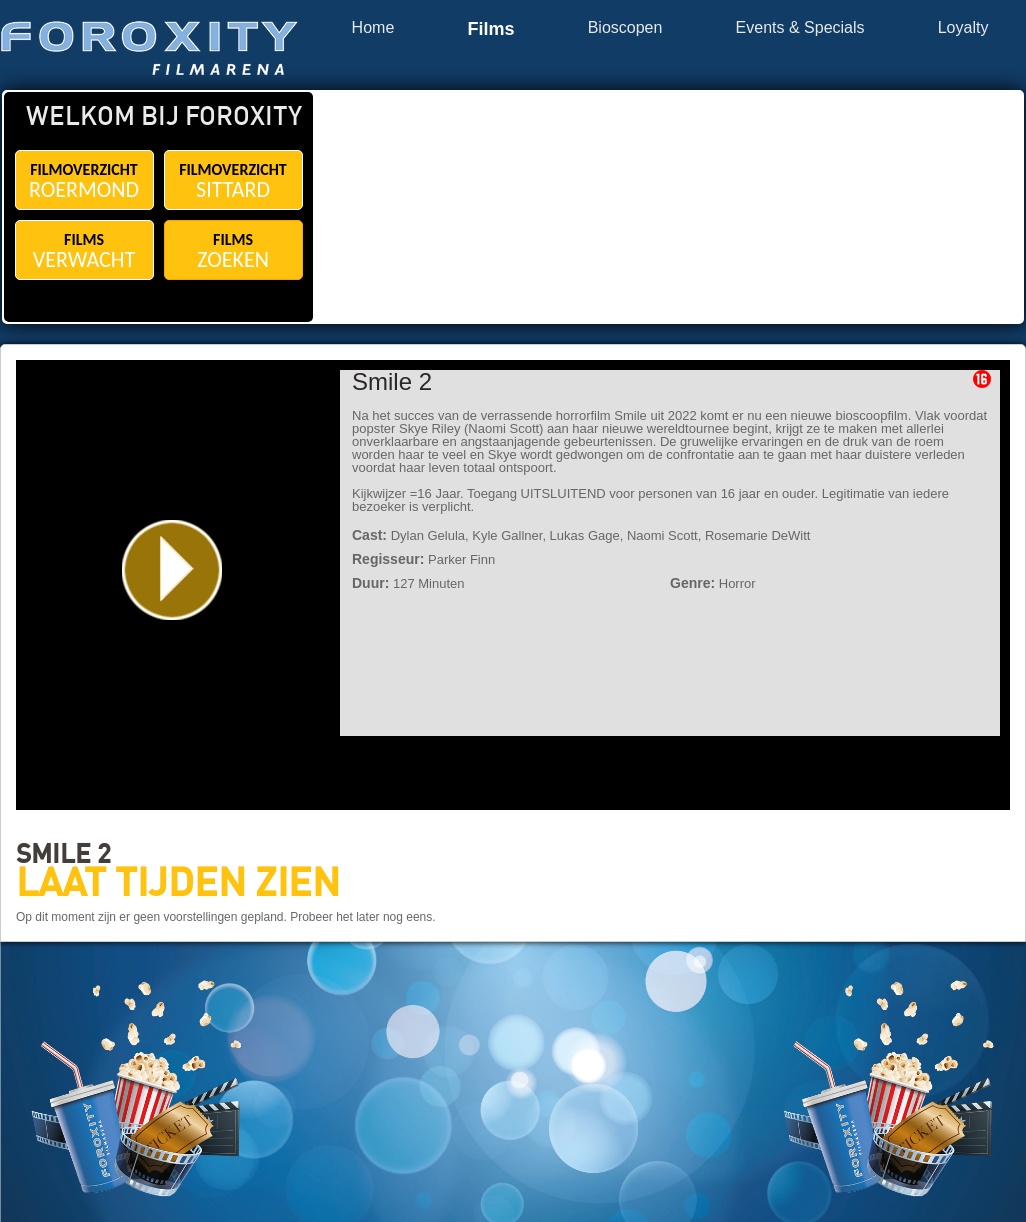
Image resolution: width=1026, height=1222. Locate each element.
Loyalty (963, 28)
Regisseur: (388, 559)
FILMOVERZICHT (84, 181)
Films (490, 29)
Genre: (692, 583)
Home (373, 28)
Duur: (370, 583)
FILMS (84, 251)
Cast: (369, 535)
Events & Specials (800, 28)
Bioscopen (625, 28)
